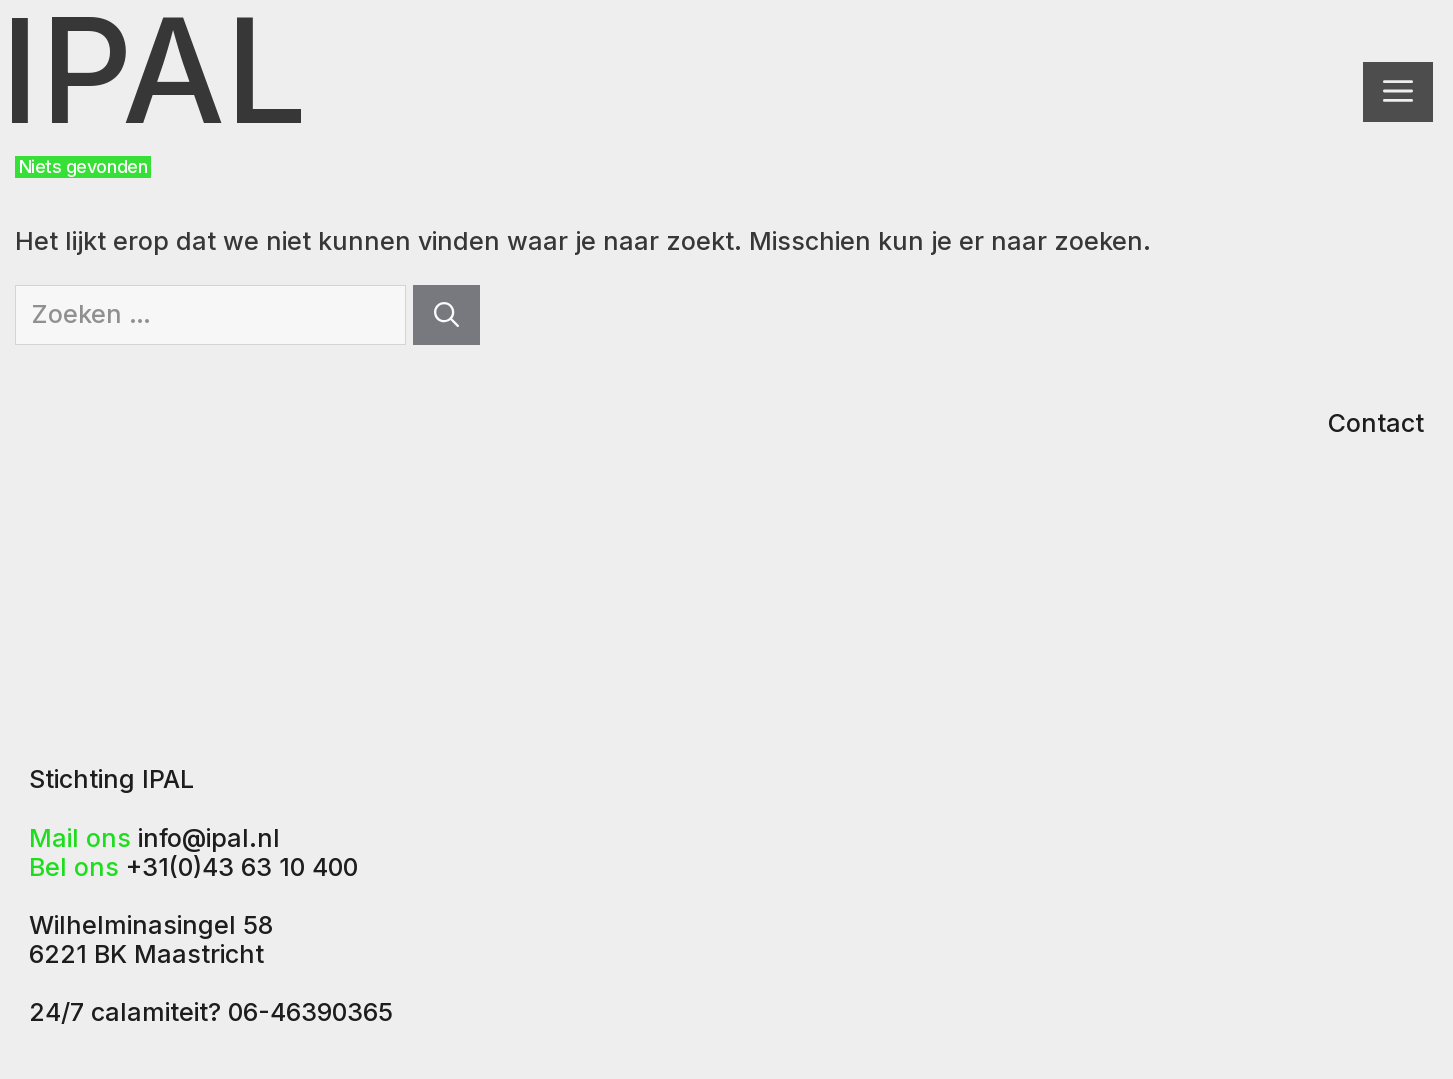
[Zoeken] (446, 315)
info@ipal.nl (209, 838)
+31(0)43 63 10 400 (242, 867)
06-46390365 (310, 1012)
